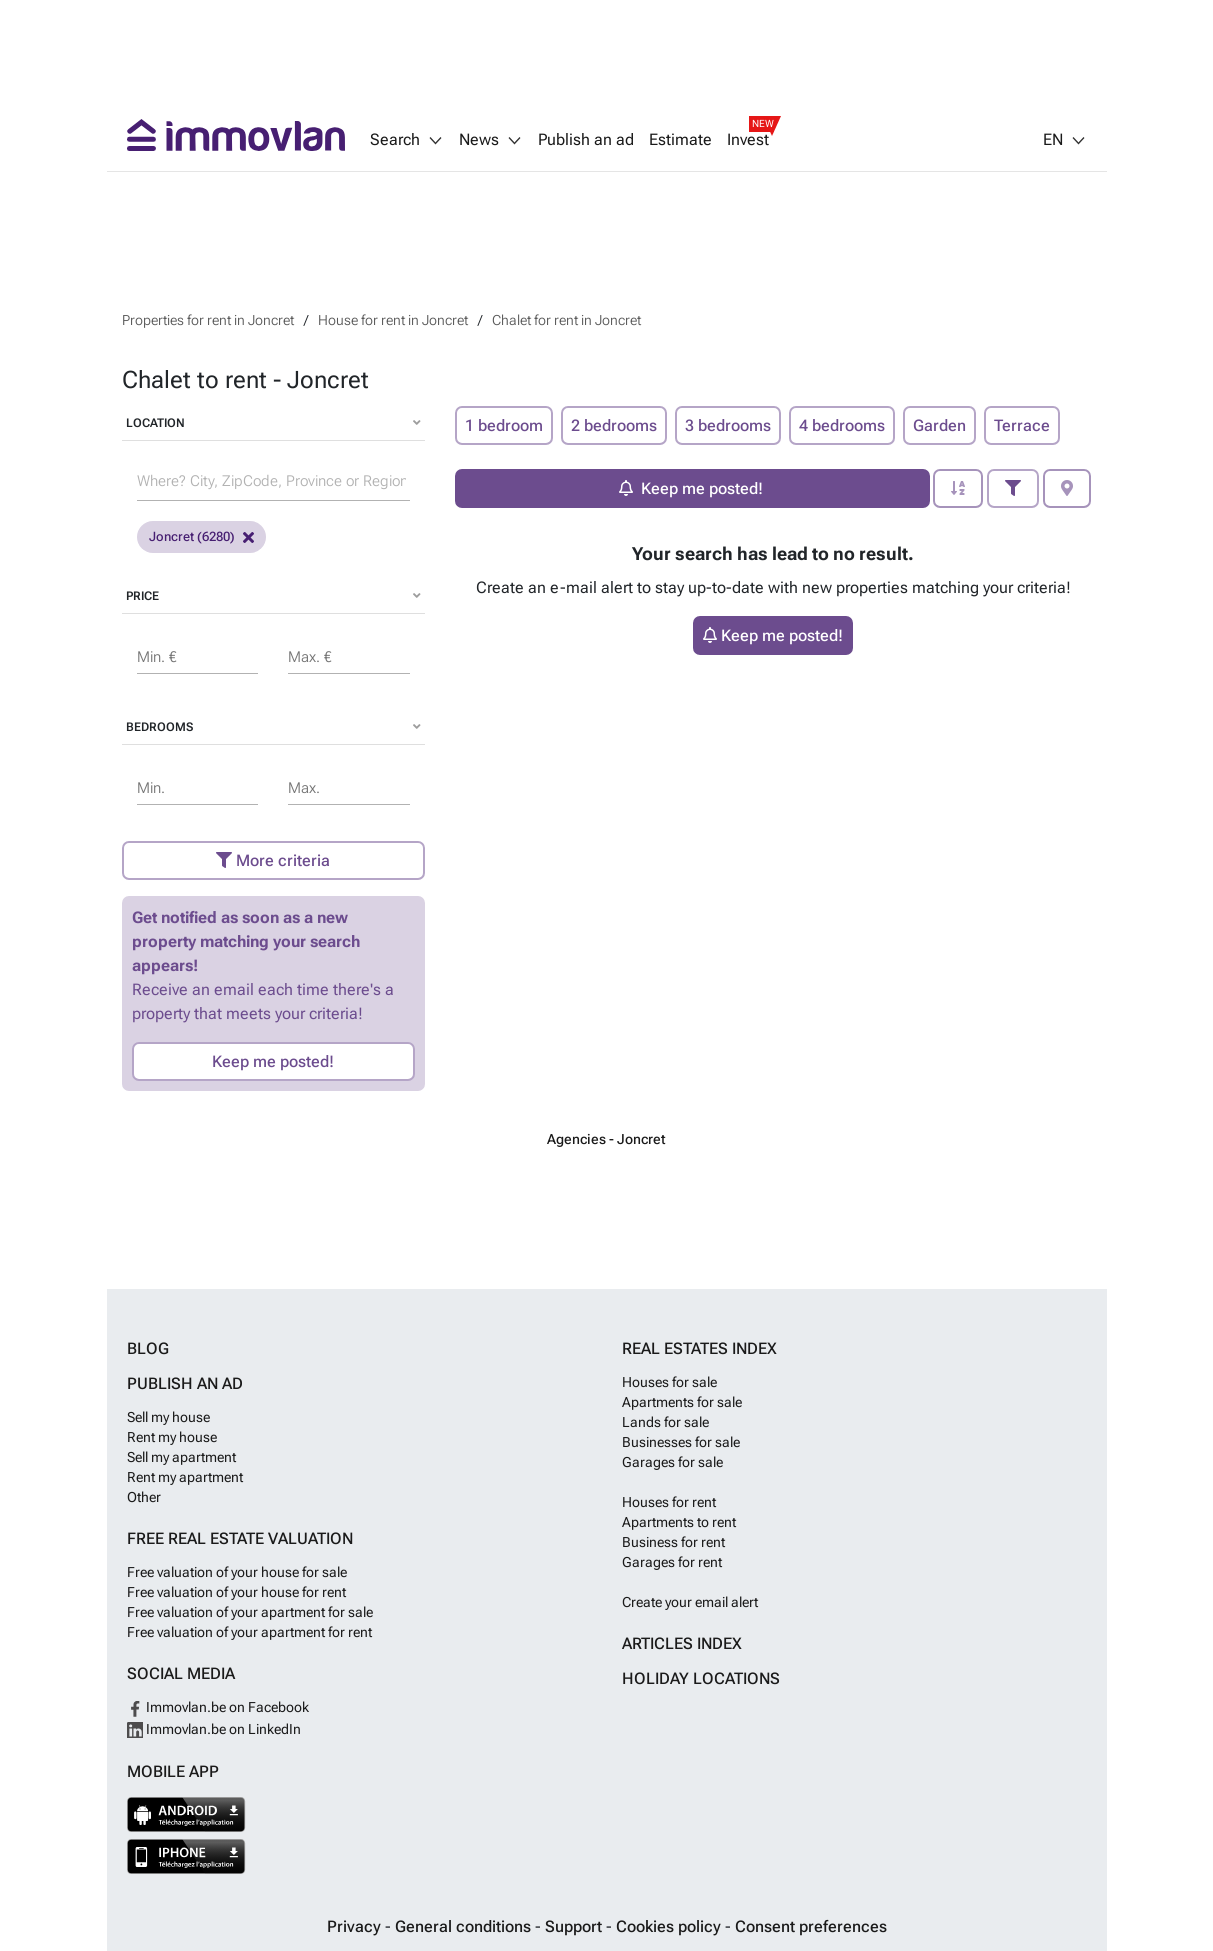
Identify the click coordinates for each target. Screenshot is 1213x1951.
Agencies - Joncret (606, 1139)
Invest (748, 140)
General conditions (465, 1926)
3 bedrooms (728, 425)
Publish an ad (586, 140)
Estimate (680, 140)
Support (575, 1926)
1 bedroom (504, 425)
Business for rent (673, 1542)
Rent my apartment (185, 1477)
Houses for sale (669, 1382)
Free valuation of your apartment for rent (249, 1632)
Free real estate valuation (240, 1538)
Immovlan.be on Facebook (218, 1707)
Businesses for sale (681, 1442)
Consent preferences (811, 1926)
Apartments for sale (682, 1402)
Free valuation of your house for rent (236, 1592)
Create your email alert (690, 1602)
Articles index (682, 1643)
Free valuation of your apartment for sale (250, 1612)
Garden (939, 425)
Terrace (1022, 425)
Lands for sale (665, 1422)
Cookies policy (670, 1926)
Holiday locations (701, 1678)
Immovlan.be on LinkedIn (214, 1729)
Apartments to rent (679, 1522)
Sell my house (168, 1417)
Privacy (356, 1926)
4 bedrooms (842, 425)
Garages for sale (672, 1462)
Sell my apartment (181, 1457)
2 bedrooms (614, 425)
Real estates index (699, 1348)
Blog (148, 1348)
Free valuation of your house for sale (237, 1572)
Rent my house (172, 1437)
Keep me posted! (273, 1061)
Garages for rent (672, 1562)
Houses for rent (669, 1502)
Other (144, 1497)
